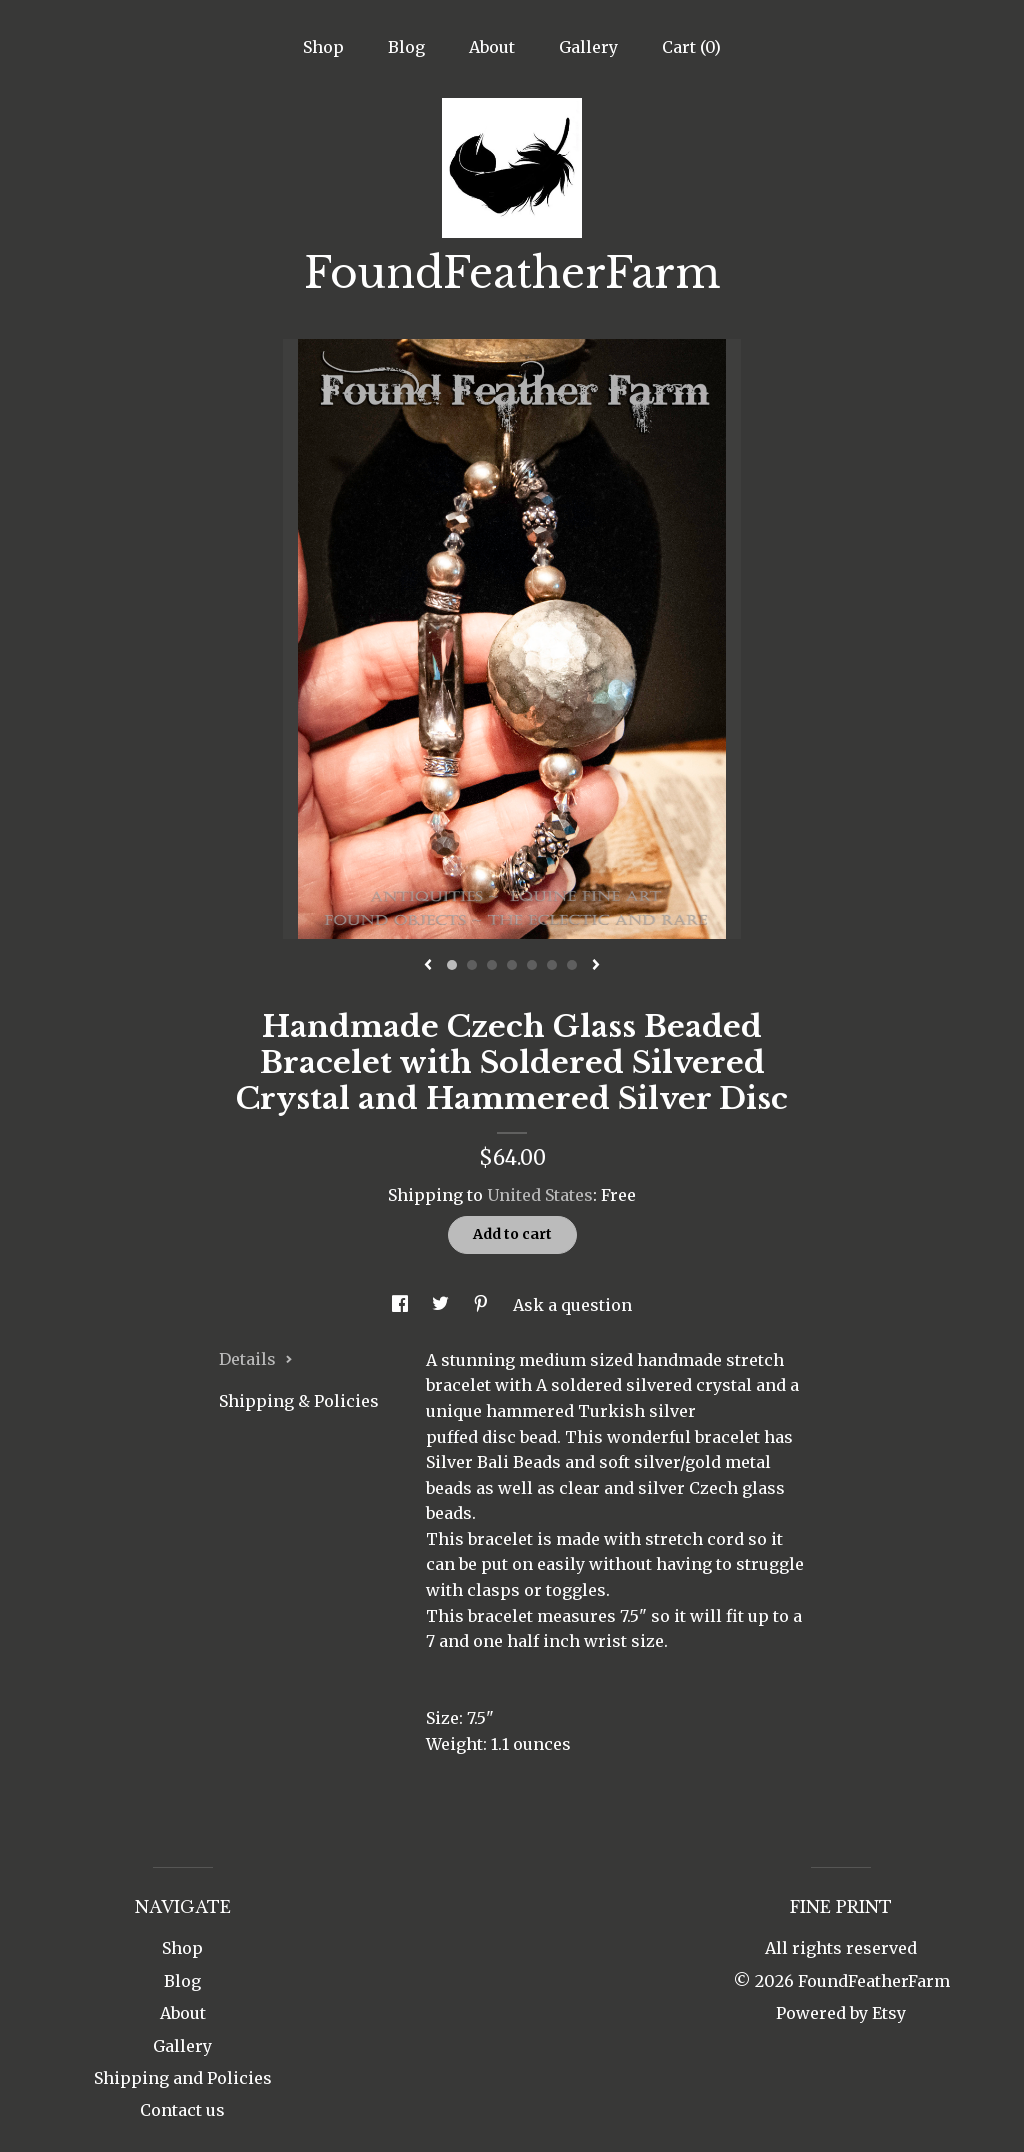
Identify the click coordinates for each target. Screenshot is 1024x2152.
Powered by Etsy (841, 2013)
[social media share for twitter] (442, 1305)
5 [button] (532, 965)
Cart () (691, 47)
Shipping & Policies (299, 1401)
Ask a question (572, 1305)
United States (540, 1195)
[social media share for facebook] (402, 1305)
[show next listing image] (596, 966)
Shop (323, 47)
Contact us (182, 2110)
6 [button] (552, 965)
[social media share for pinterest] (483, 1305)
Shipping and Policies (183, 2078)
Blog (406, 47)
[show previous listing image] (428, 966)
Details (256, 1359)
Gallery (588, 47)
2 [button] (472, 965)
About (492, 47)
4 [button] (512, 965)
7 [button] (572, 965)
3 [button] (492, 965)
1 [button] (452, 965)
